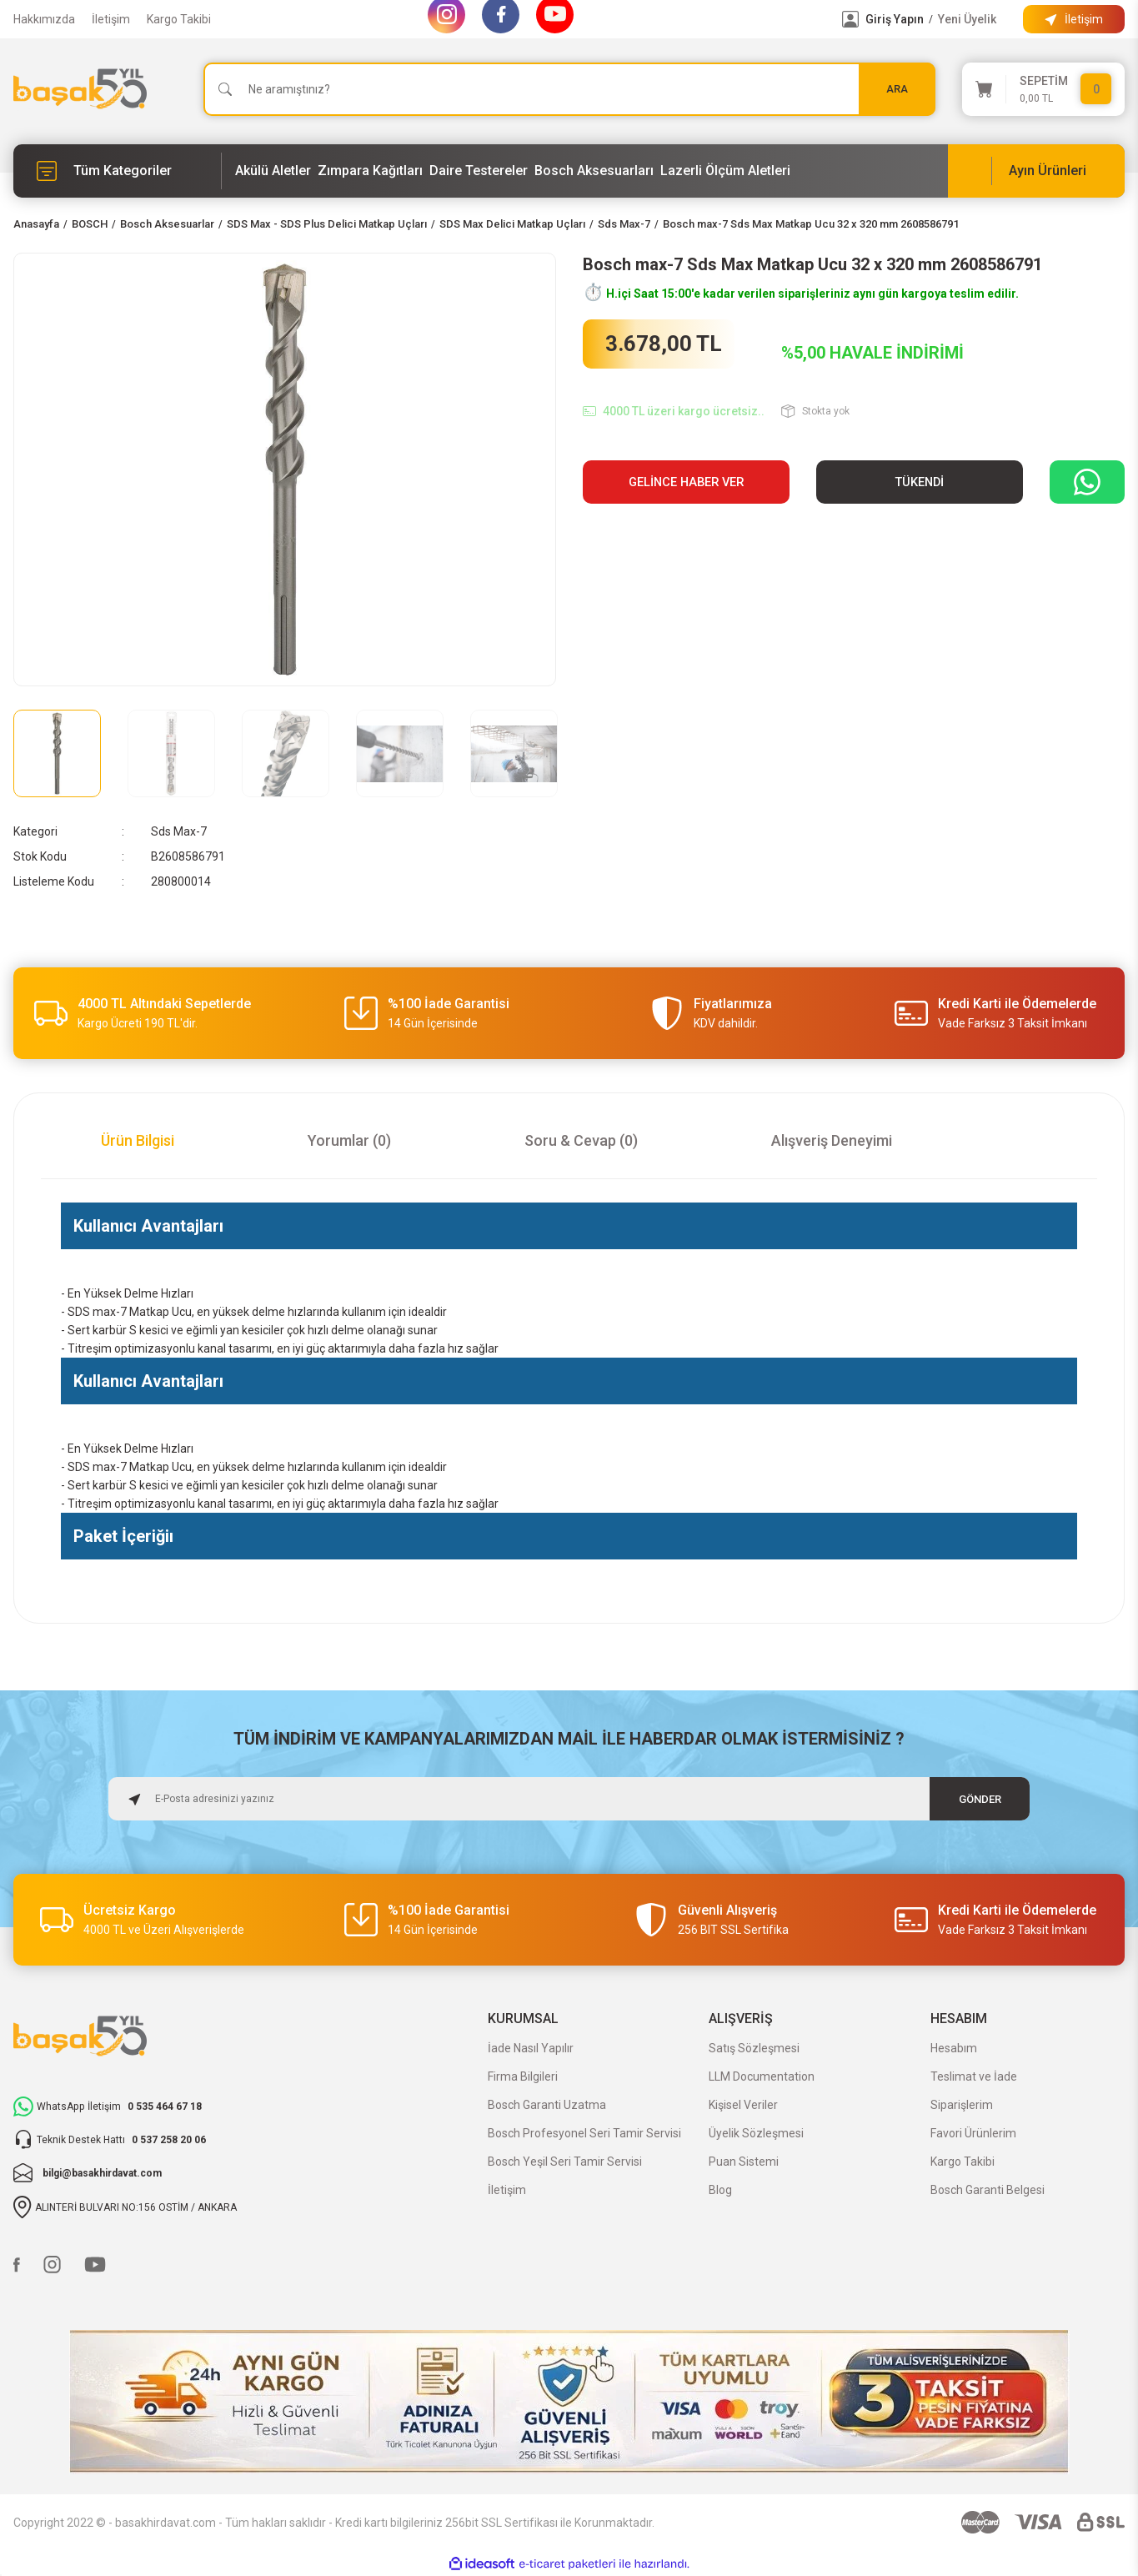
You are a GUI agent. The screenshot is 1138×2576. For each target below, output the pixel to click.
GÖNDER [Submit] (980, 1798)
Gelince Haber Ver (686, 481)
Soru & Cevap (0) (581, 1140)
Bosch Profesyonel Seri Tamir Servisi (584, 2133)
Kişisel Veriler (743, 2105)
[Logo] (80, 89)
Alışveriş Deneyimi (831, 1140)
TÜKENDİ (920, 481)
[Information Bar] (1074, 19)
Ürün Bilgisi (137, 1140)
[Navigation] (117, 171)
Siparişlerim (961, 2105)
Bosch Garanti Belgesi (987, 2190)
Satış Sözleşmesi (754, 2048)
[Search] (569, 89)
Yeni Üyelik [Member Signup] (967, 19)
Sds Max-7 (179, 831)
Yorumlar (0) (349, 1140)
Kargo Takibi (179, 19)
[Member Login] (850, 19)
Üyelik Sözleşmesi (756, 2133)
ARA (897, 89)
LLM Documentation (762, 2076)
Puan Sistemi (744, 2161)
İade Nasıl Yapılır (531, 2048)
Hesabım (953, 2048)
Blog (720, 2190)
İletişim (111, 19)
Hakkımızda (44, 19)
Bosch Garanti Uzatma (547, 2105)
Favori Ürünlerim (973, 2133)
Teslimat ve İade (973, 2076)
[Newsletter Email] (569, 1798)
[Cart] (1043, 89)
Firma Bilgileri (523, 2076)
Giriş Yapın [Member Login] (894, 19)
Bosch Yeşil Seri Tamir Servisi (565, 2161)
